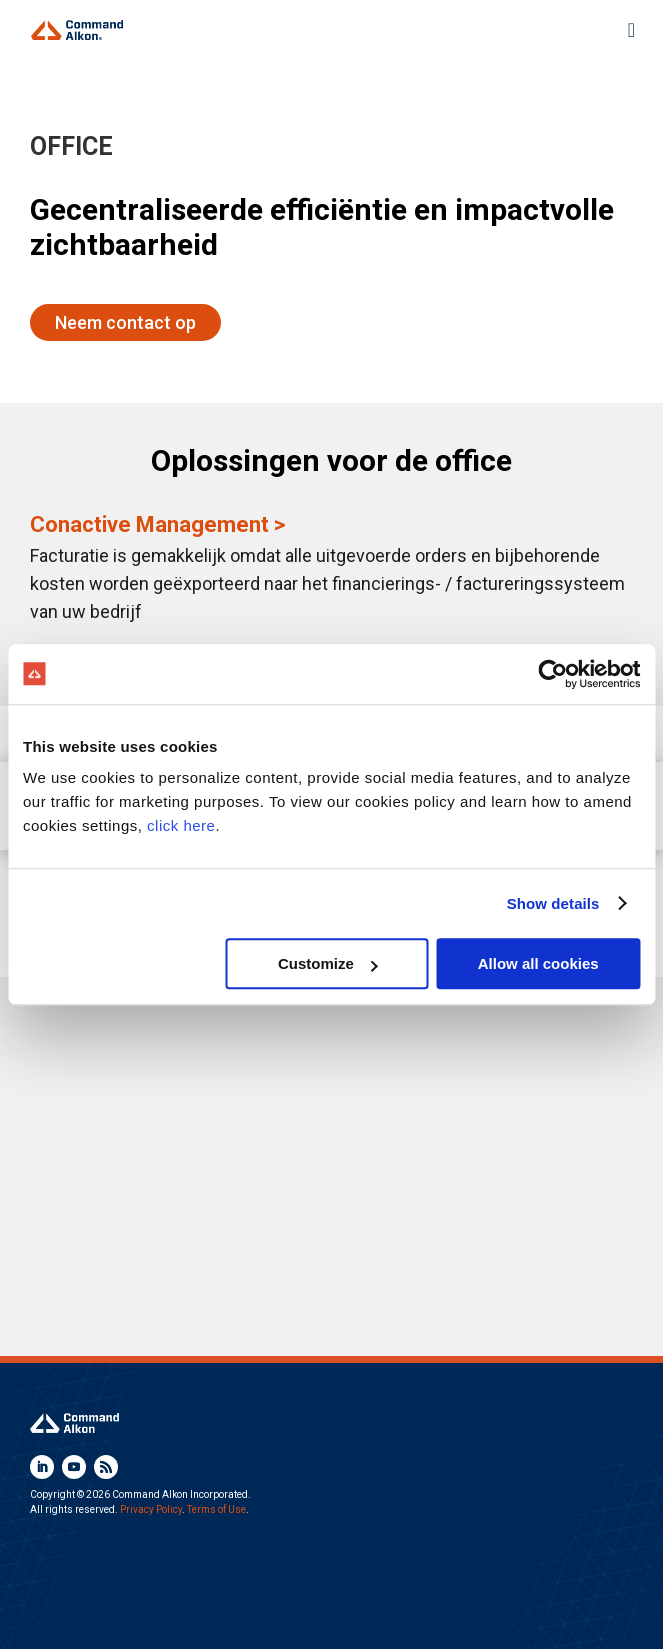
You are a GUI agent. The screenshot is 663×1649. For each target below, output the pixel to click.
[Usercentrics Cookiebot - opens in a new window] (552, 674)
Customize (328, 963)
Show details (553, 903)
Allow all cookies (538, 963)
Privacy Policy (151, 1509)
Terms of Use (216, 1509)
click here (181, 825)
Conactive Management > (157, 524)
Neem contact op (125, 322)
